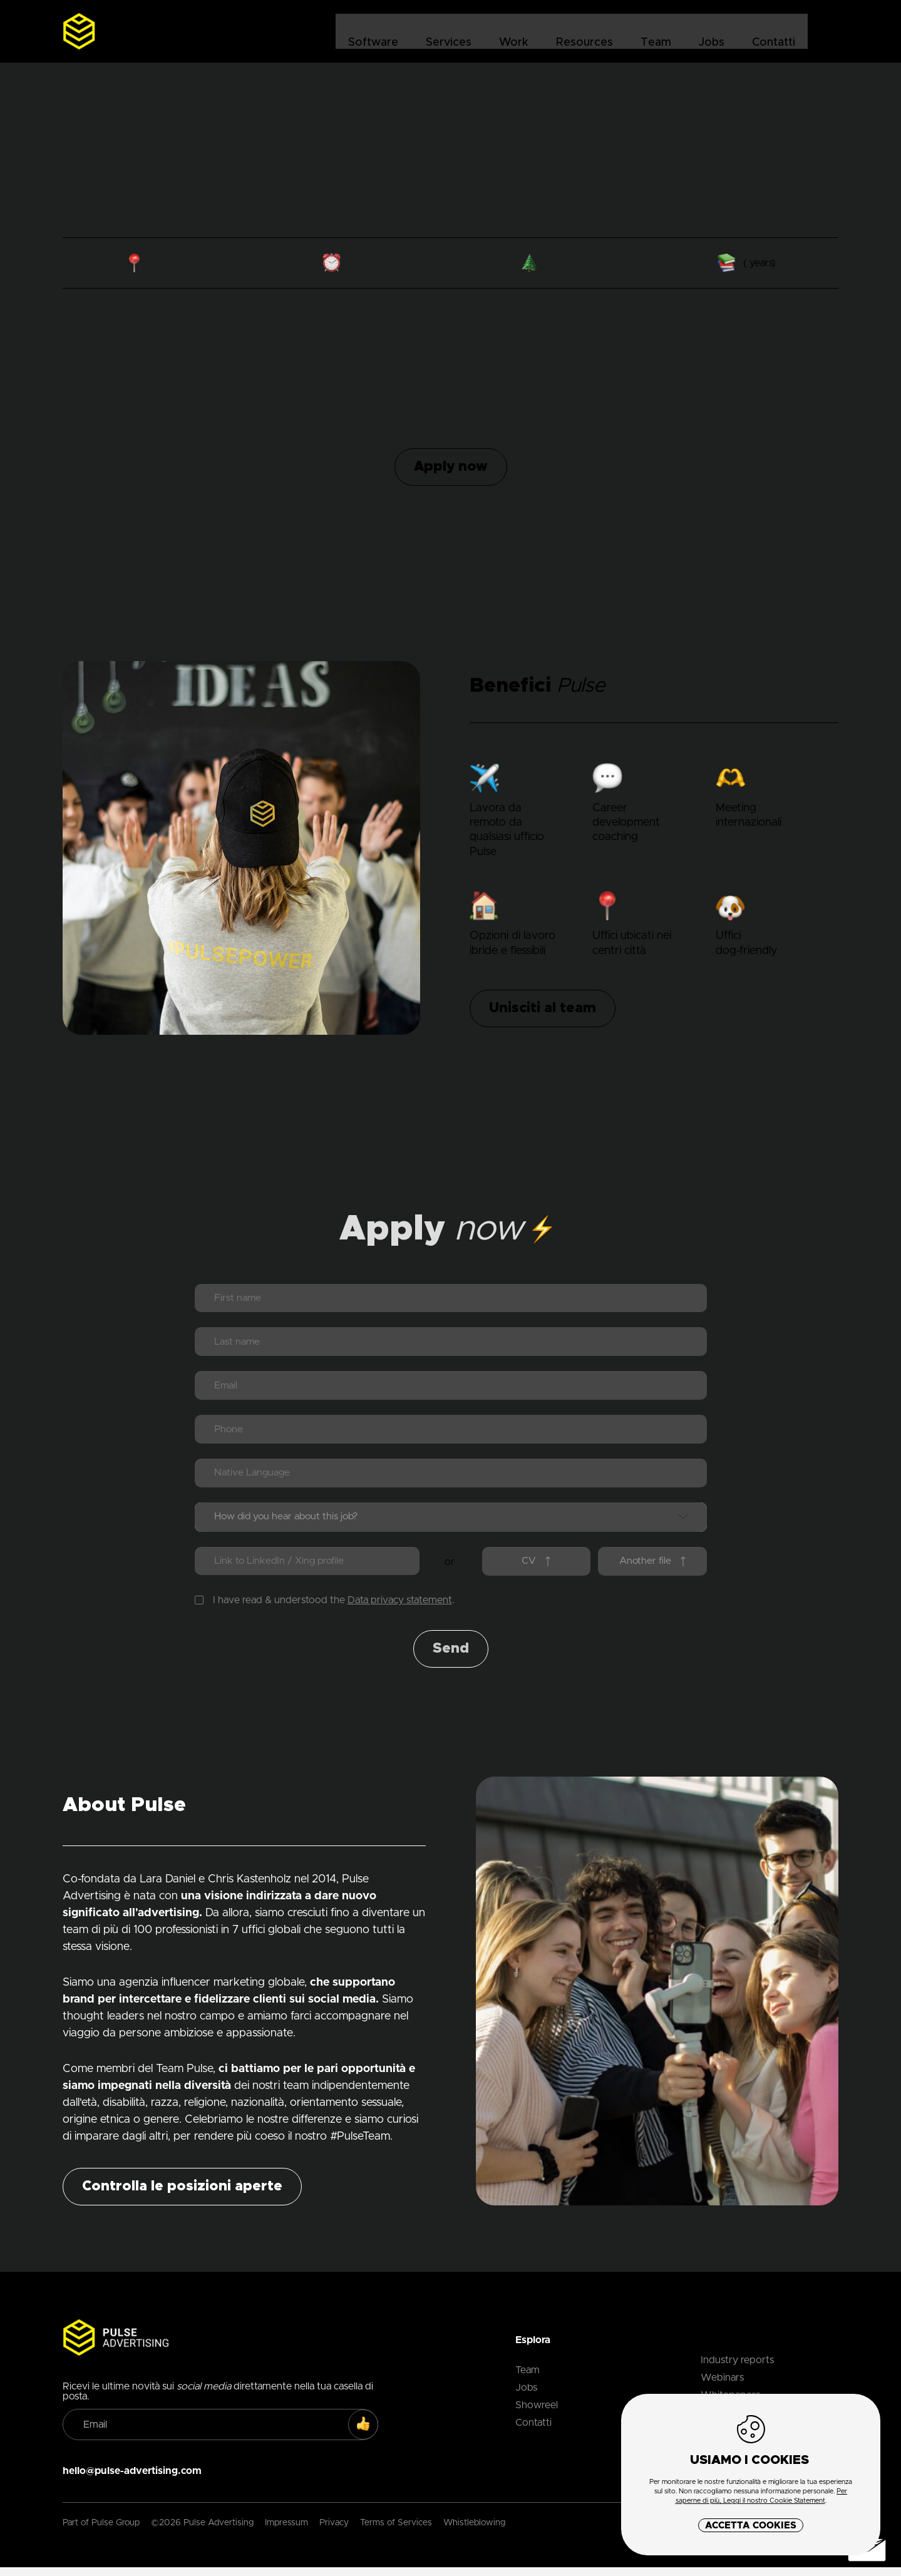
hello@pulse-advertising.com (132, 2480)
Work (513, 32)
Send (451, 1658)
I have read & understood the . (325, 1609)
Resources (583, 32)
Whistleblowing (474, 2531)
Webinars (722, 2387)
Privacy (334, 2531)
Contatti (773, 32)
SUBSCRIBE (369, 2434)
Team (655, 32)
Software (373, 32)
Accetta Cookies (750, 2525)
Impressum (286, 2531)
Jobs (711, 32)
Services (448, 32)
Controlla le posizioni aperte (182, 2196)
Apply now (451, 467)
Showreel (536, 2414)
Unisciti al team (542, 1008)
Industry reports (737, 2369)
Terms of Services (396, 2531)
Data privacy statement (400, 1609)
